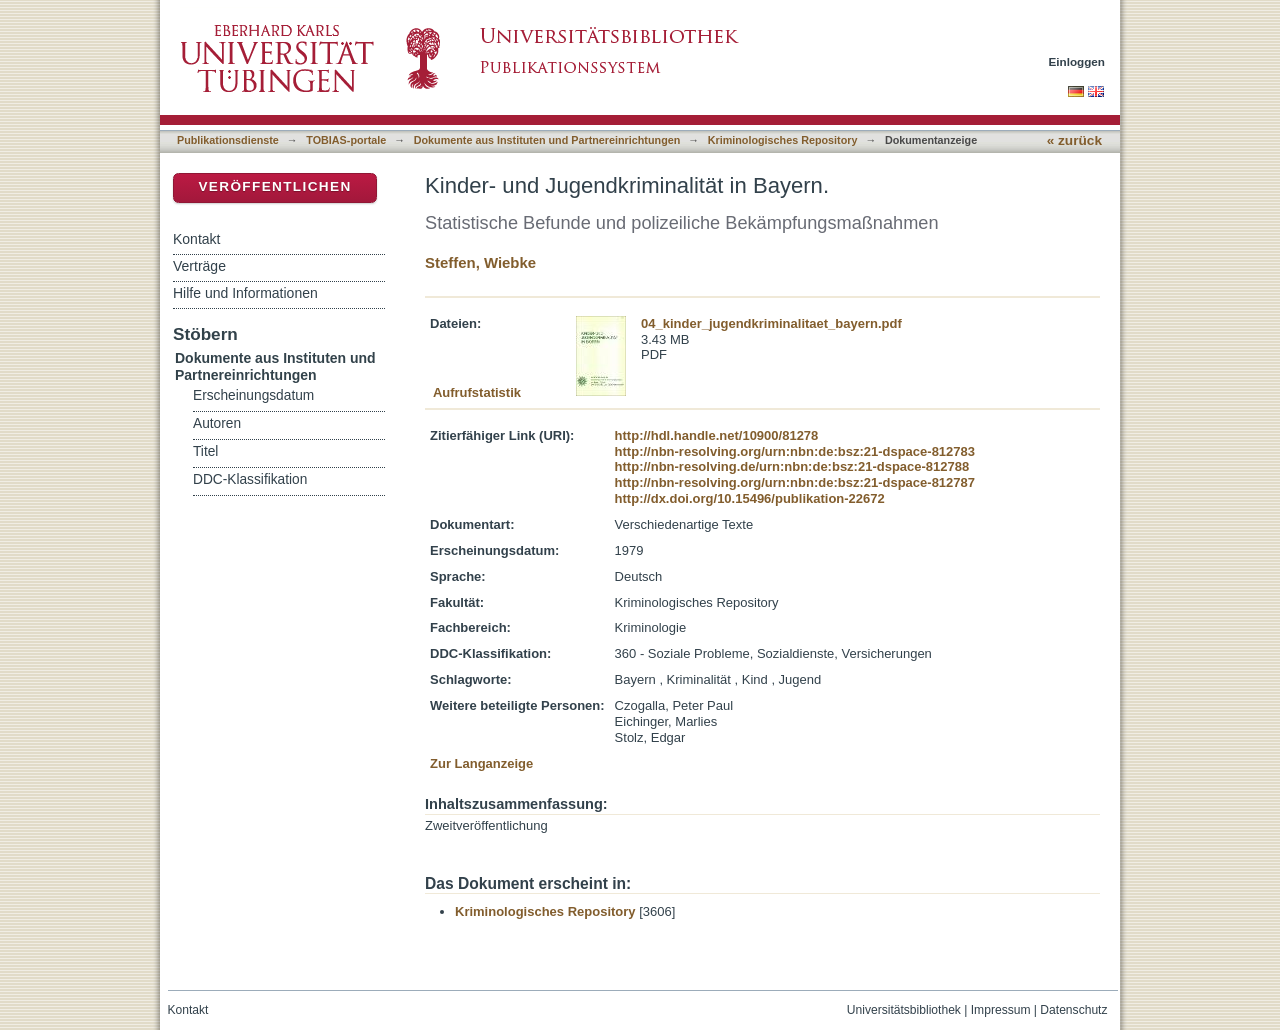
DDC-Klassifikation (250, 479)
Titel (205, 451)
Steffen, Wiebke (480, 262)
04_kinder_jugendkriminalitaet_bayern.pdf (771, 323)
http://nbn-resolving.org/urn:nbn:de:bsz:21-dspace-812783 (795, 451)
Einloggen (1077, 61)
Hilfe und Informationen (245, 293)
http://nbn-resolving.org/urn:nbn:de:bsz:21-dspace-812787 (795, 482)
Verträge (199, 266)
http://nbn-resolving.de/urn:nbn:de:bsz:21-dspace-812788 (792, 466)
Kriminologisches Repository (783, 140)
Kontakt (196, 239)
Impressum (1001, 1010)
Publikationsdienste (228, 140)
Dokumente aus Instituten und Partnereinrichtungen (547, 140)
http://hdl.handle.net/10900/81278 (717, 435)
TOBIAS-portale (346, 140)
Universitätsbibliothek (904, 1010)
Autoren (217, 423)
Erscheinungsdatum (253, 395)
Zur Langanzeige (481, 763)
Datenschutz (1073, 1010)
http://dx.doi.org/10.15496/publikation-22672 (750, 498)
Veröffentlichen (274, 186)
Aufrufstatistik (477, 392)
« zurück (1074, 140)
